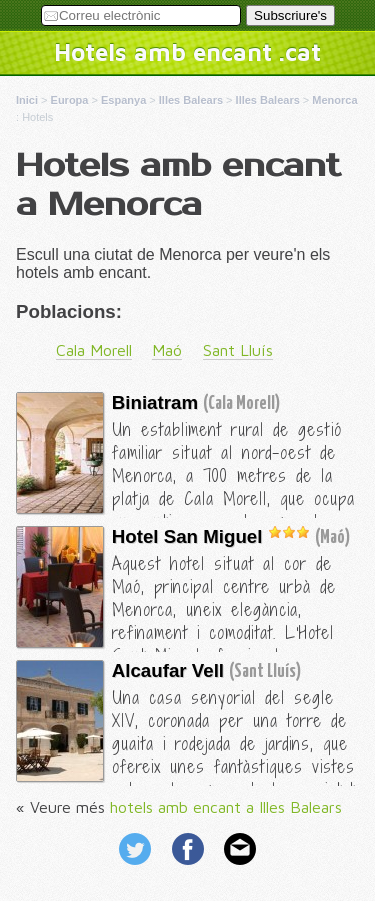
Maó (167, 350)
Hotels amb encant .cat (187, 52)
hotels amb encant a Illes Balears (226, 807)
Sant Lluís (238, 350)
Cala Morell (94, 350)
